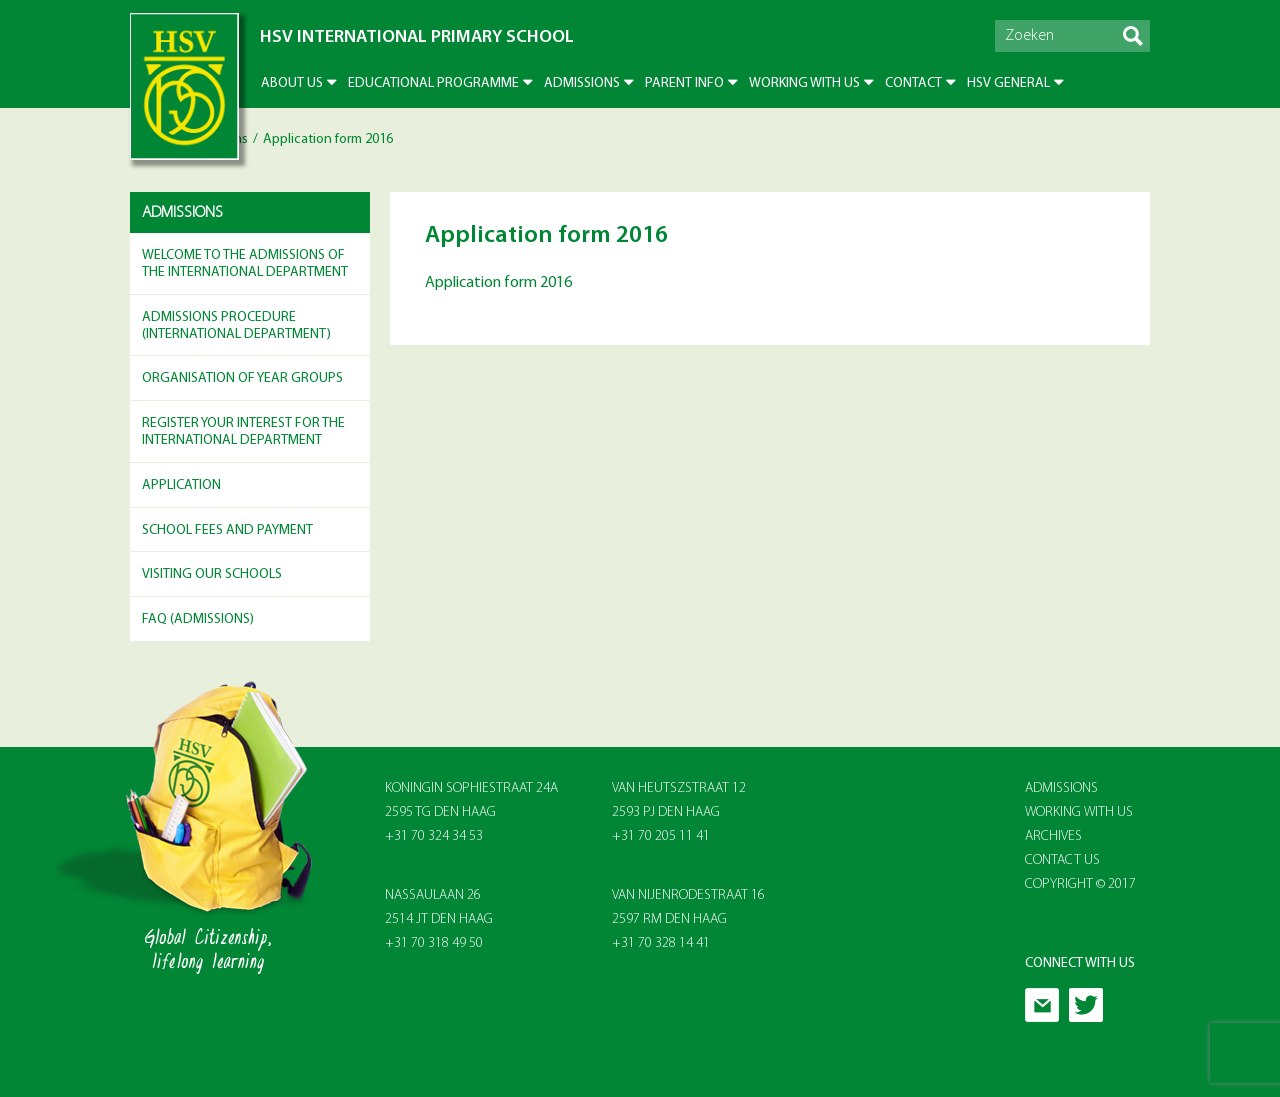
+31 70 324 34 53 (434, 836)
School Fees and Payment (227, 530)
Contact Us (1062, 860)
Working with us (804, 83)
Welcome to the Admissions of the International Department (245, 264)
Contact (913, 83)
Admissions (582, 83)
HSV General (1008, 83)
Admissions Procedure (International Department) (236, 326)
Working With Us (1079, 812)
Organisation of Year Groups (242, 378)
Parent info (684, 83)
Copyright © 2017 (1080, 884)
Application (181, 485)
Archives (1053, 836)
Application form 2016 (498, 283)
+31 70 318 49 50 (434, 943)
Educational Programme (433, 83)
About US (292, 83)
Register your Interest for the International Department (243, 432)
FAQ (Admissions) (198, 619)
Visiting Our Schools (212, 574)
